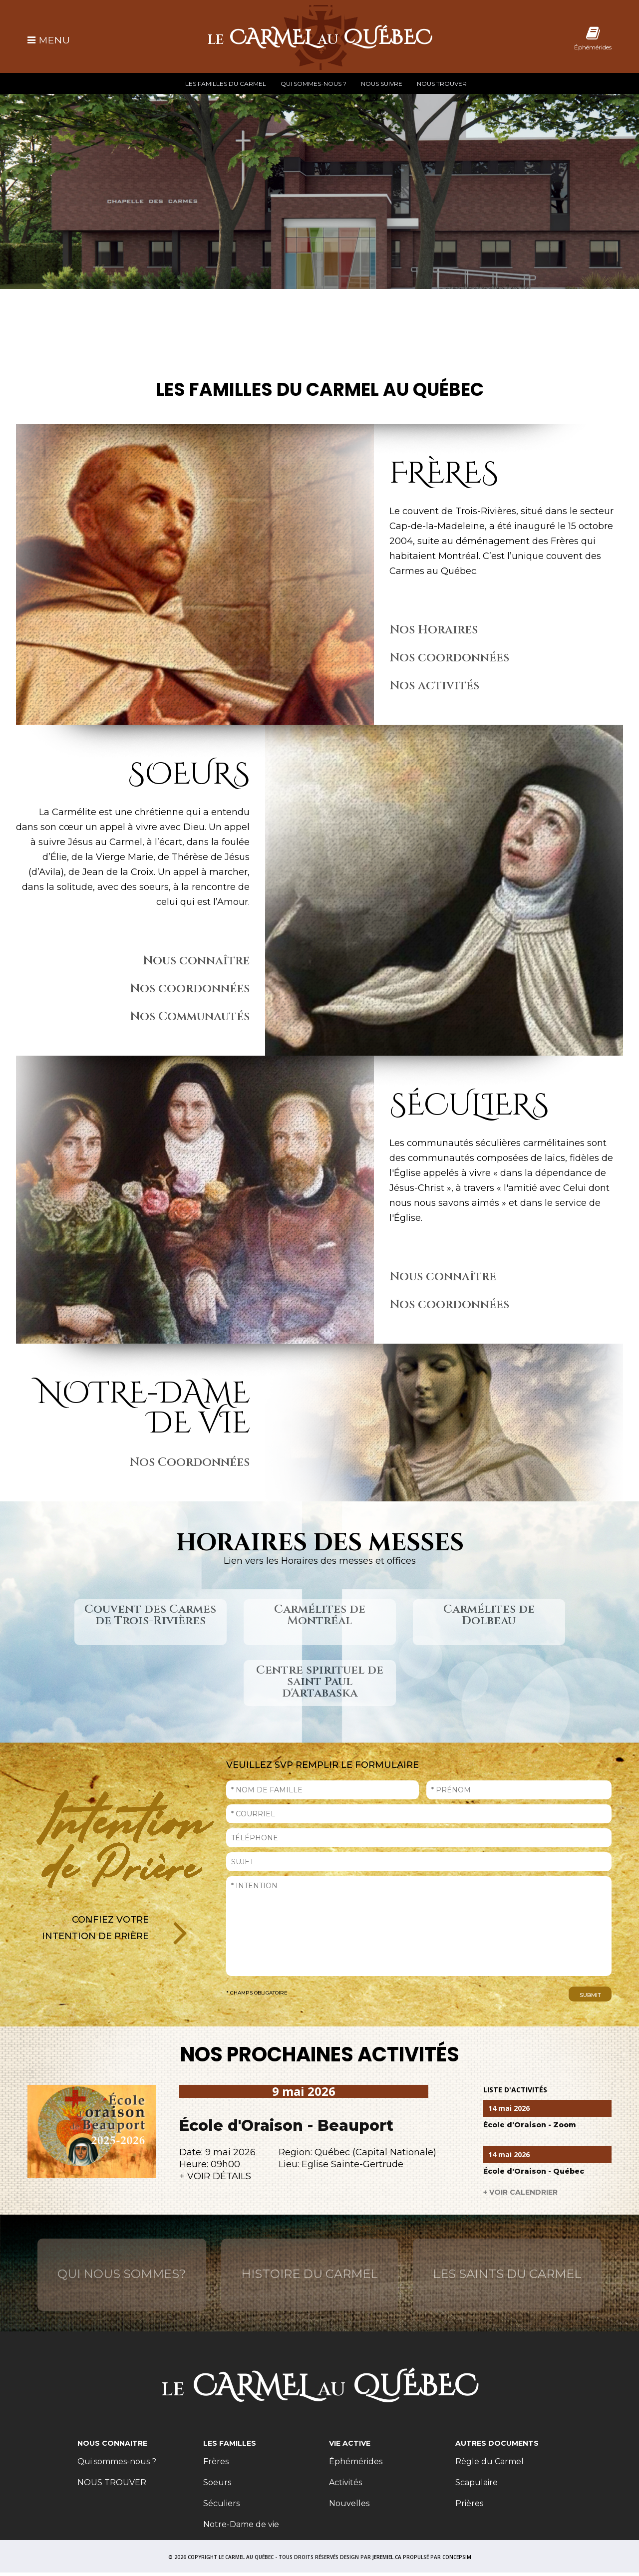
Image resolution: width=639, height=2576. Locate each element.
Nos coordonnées (449, 658)
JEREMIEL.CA (386, 2557)
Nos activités (434, 686)
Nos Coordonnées (189, 1462)
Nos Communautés (190, 1017)
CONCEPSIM (456, 2557)
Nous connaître (196, 961)
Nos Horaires (433, 630)
